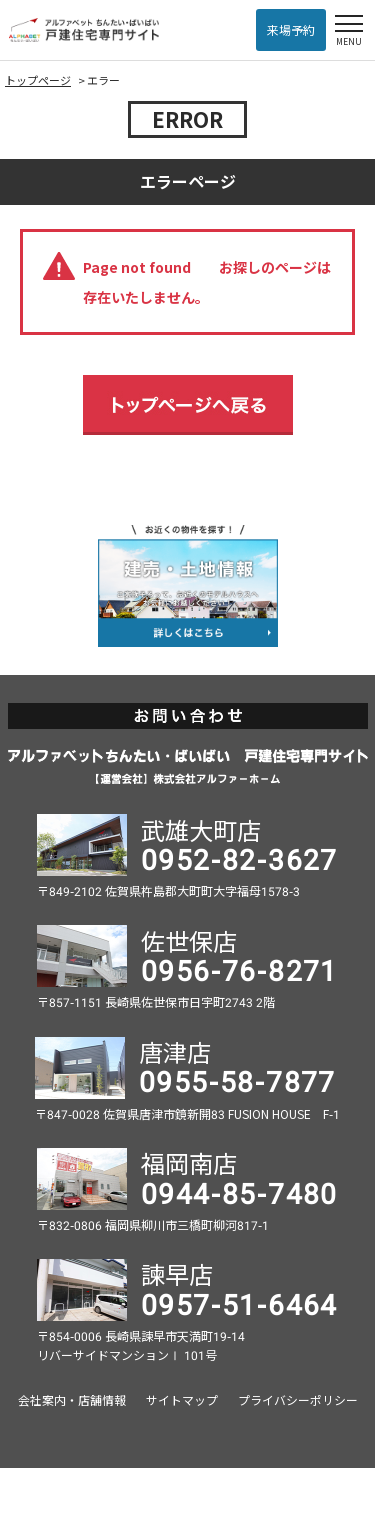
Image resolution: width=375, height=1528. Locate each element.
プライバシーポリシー (298, 1399)
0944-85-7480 (239, 1192)
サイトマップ (182, 1399)
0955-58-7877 (237, 1080)
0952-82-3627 (239, 858)
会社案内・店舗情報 (72, 1399)
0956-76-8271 (239, 969)
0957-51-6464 (239, 1303)
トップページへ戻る (188, 405)
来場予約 (291, 29)
